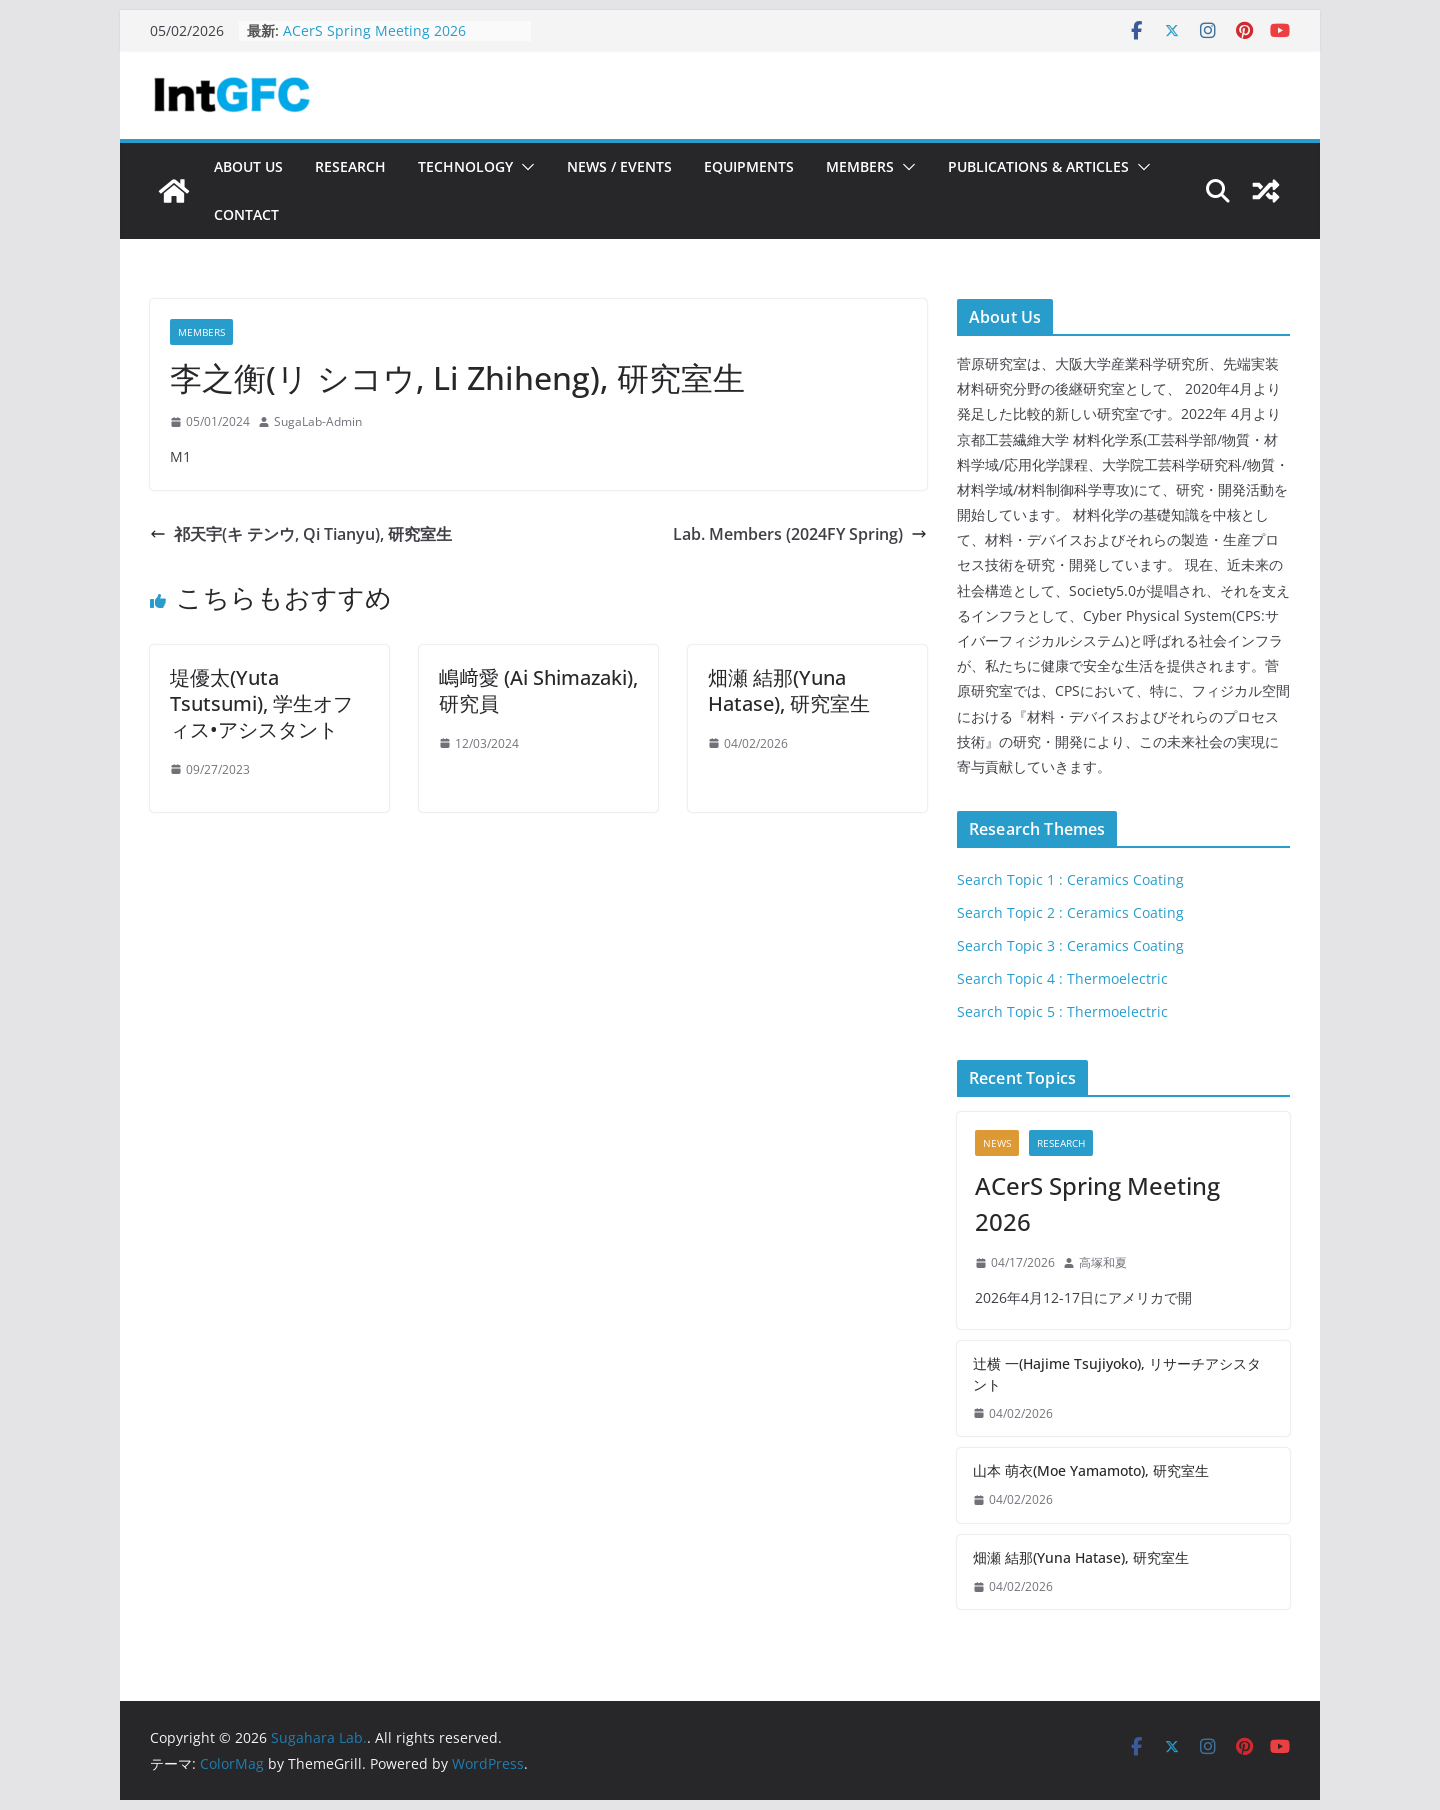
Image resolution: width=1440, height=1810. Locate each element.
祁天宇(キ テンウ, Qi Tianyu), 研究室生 (301, 534)
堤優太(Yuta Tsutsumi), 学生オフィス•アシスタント (261, 703)
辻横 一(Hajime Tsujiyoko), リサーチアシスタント (1117, 1374)
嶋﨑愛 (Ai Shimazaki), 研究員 (538, 690)
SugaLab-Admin (318, 421)
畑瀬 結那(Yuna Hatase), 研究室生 (789, 690)
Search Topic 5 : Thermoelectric (1062, 1011)
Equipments (749, 166)
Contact (246, 214)
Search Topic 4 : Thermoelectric (1062, 978)
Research (350, 166)
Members (860, 166)
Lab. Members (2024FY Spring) (800, 534)
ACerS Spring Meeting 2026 (374, 30)
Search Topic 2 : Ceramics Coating (1070, 912)
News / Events (619, 166)
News (997, 1143)
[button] (524, 167)
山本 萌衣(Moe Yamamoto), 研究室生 (1091, 1470)
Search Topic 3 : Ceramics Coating (1070, 945)
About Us (248, 166)
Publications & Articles (1038, 166)
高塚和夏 (1103, 1262)
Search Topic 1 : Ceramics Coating (1070, 879)
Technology (465, 166)
